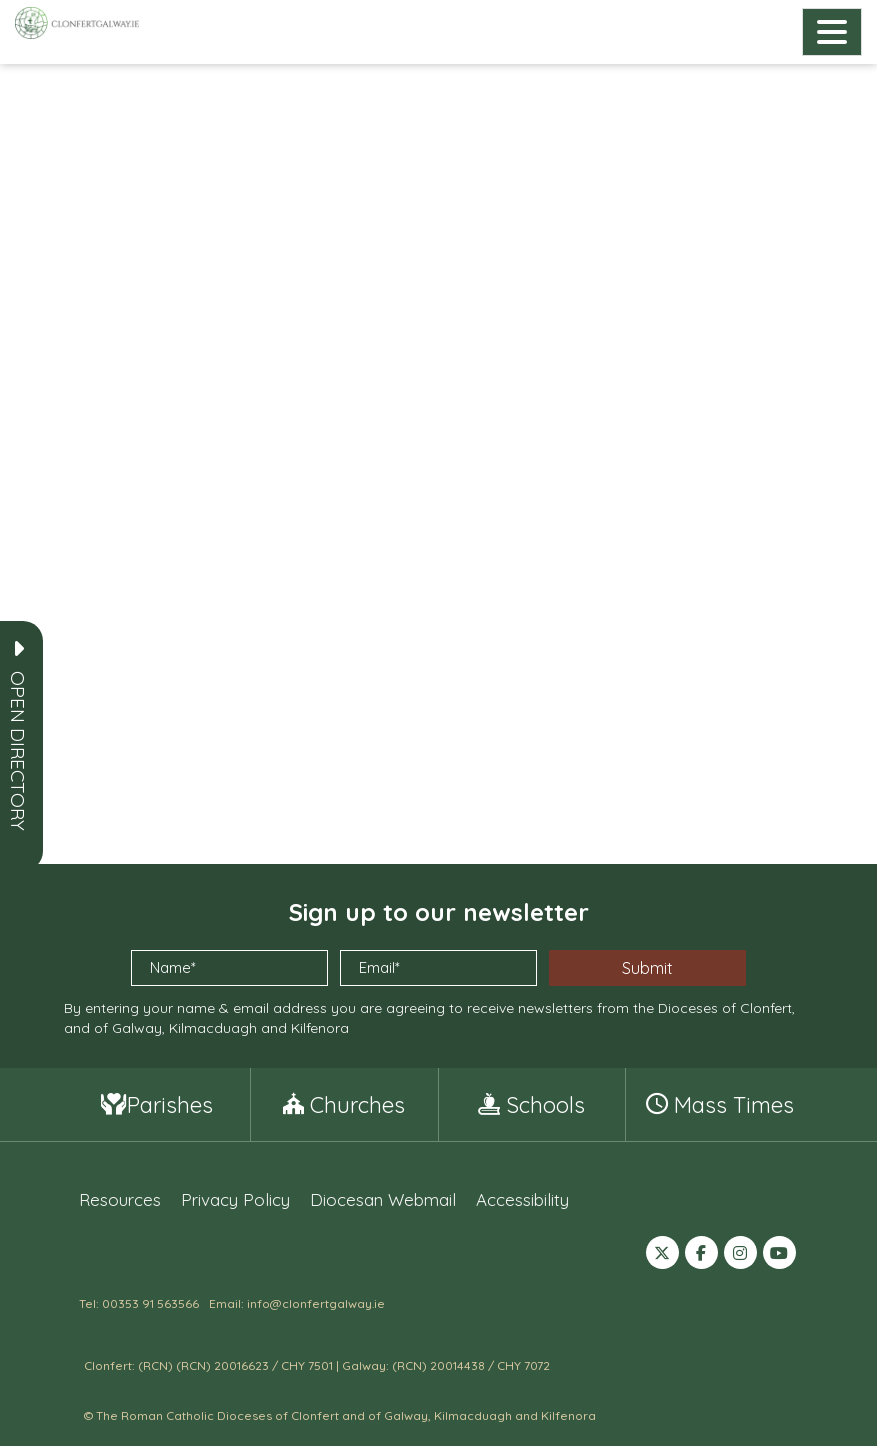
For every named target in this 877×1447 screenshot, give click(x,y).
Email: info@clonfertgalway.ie (297, 1304)
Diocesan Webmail (383, 1200)
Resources (120, 1200)
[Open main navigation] (832, 32)
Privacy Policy (235, 1200)
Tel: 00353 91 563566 (139, 1304)
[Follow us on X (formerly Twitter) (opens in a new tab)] (662, 1255)
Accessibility (522, 1200)
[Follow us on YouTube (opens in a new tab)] (779, 1255)
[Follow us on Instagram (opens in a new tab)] (740, 1255)
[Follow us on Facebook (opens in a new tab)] (701, 1255)
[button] (18, 751)
